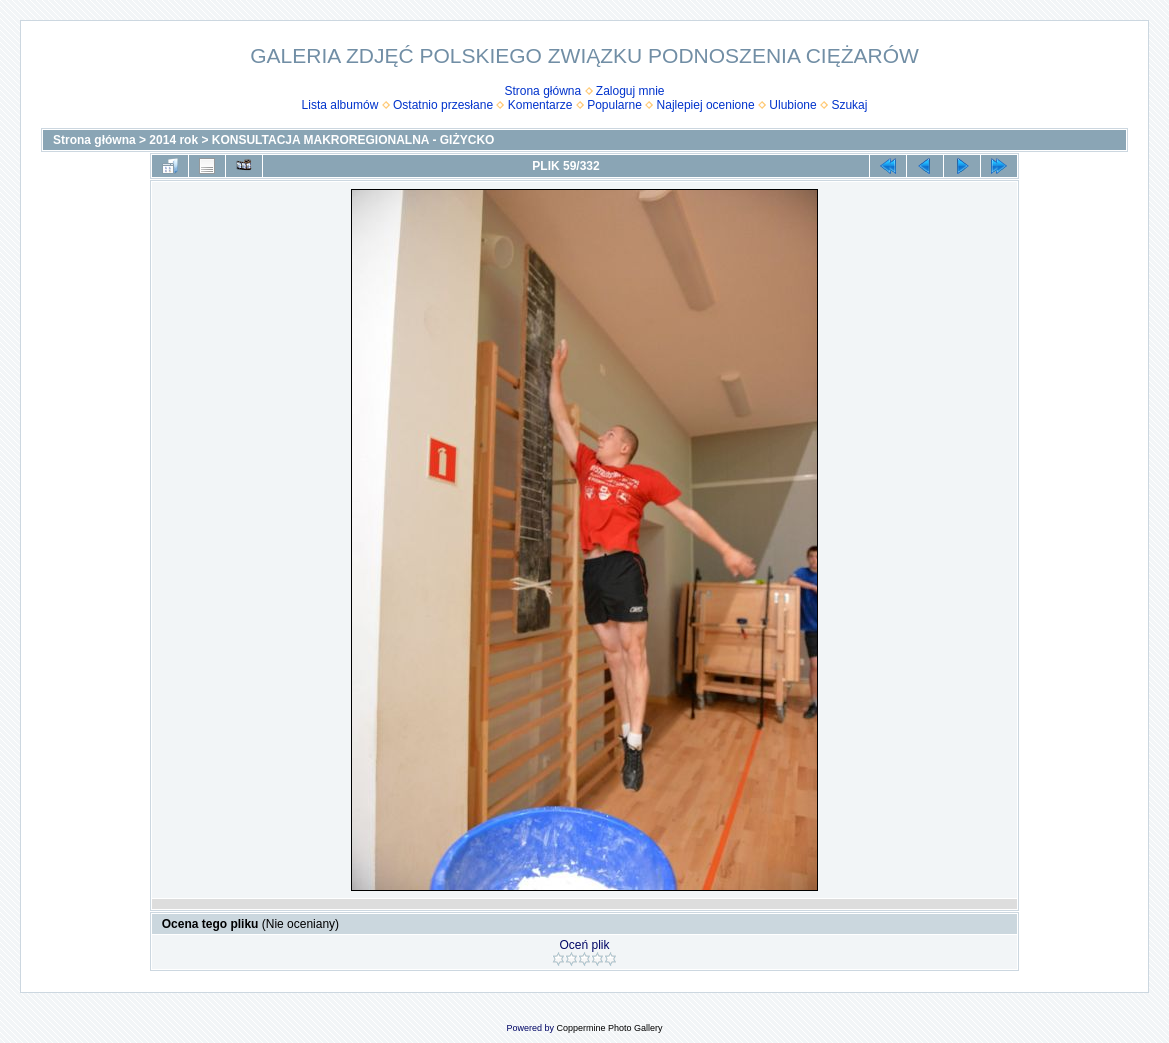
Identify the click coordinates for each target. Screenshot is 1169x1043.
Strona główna (542, 91)
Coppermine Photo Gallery (609, 1028)
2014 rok (173, 140)
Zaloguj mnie (630, 91)
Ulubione (792, 105)
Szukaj (849, 105)
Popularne (614, 105)
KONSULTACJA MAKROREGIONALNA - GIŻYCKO (353, 140)
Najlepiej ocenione (706, 105)
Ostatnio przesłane (443, 105)
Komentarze (540, 105)
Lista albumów (340, 105)
